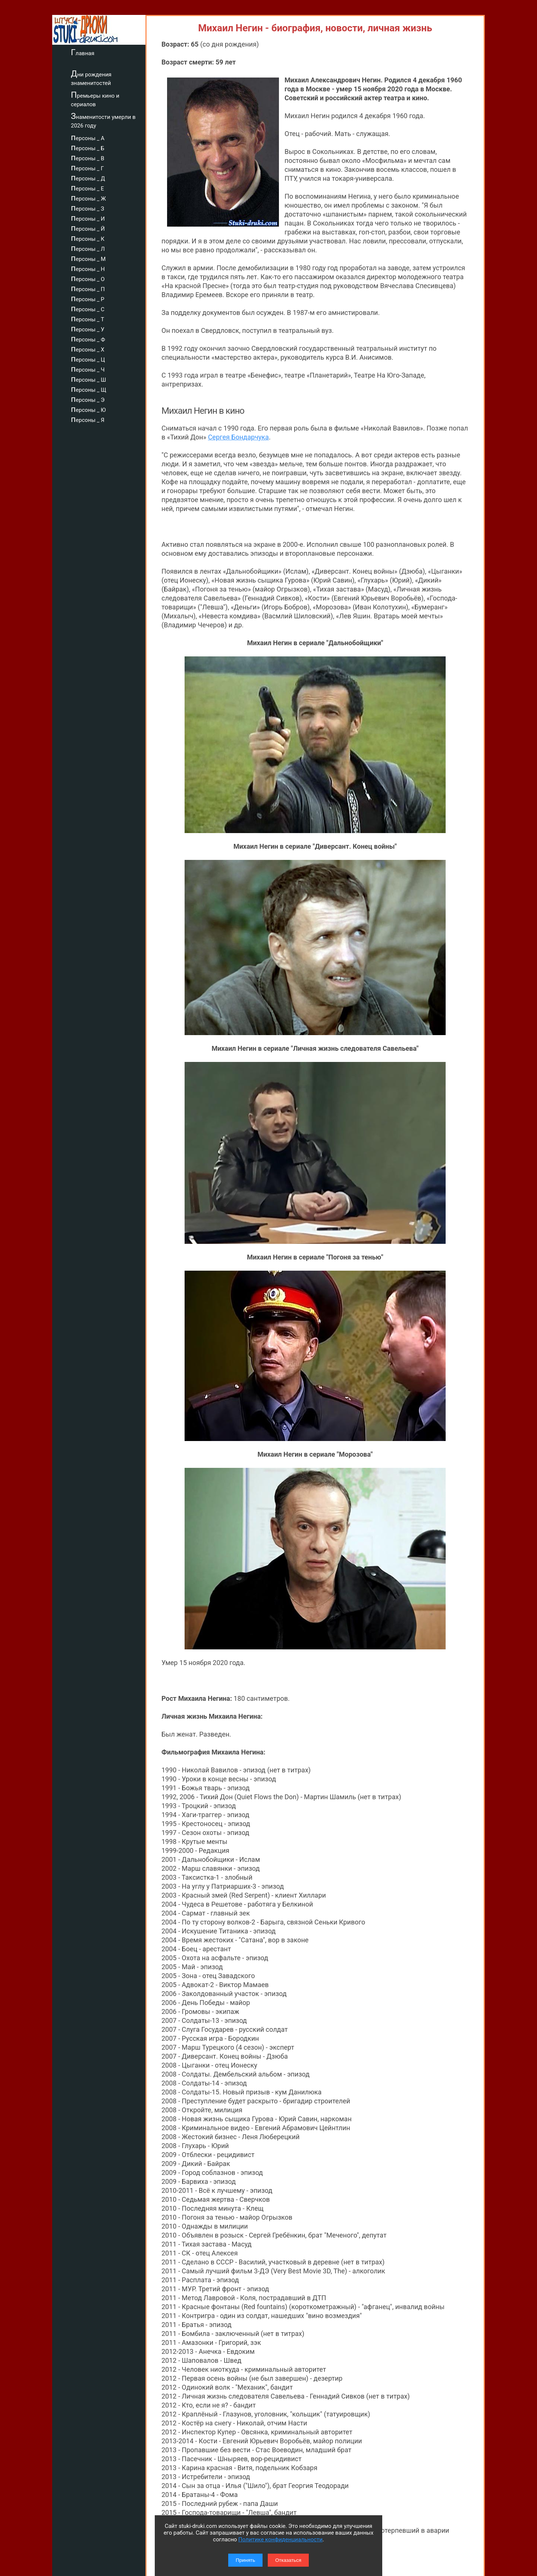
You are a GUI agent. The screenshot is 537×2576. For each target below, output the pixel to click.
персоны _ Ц (88, 358)
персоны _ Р (87, 298)
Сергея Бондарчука (238, 437)
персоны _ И (88, 218)
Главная (82, 52)
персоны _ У (87, 328)
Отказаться (288, 2560)
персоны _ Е (87, 187)
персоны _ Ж (88, 197)
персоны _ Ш (88, 379)
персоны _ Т (87, 318)
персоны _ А (87, 137)
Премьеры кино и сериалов (95, 99)
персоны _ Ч (88, 368)
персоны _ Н (88, 268)
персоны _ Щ (88, 389)
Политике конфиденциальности (280, 2539)
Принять (245, 2560)
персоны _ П (88, 288)
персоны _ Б (87, 147)
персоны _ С (87, 308)
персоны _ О (88, 278)
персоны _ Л (88, 248)
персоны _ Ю (88, 409)
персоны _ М (88, 258)
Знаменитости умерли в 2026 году (103, 120)
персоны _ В (87, 157)
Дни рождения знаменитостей (91, 78)
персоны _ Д (88, 177)
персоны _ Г (87, 167)
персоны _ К (87, 238)
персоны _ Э (87, 399)
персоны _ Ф (88, 338)
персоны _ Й (88, 228)
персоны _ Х (87, 348)
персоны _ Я (87, 419)
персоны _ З (87, 207)
